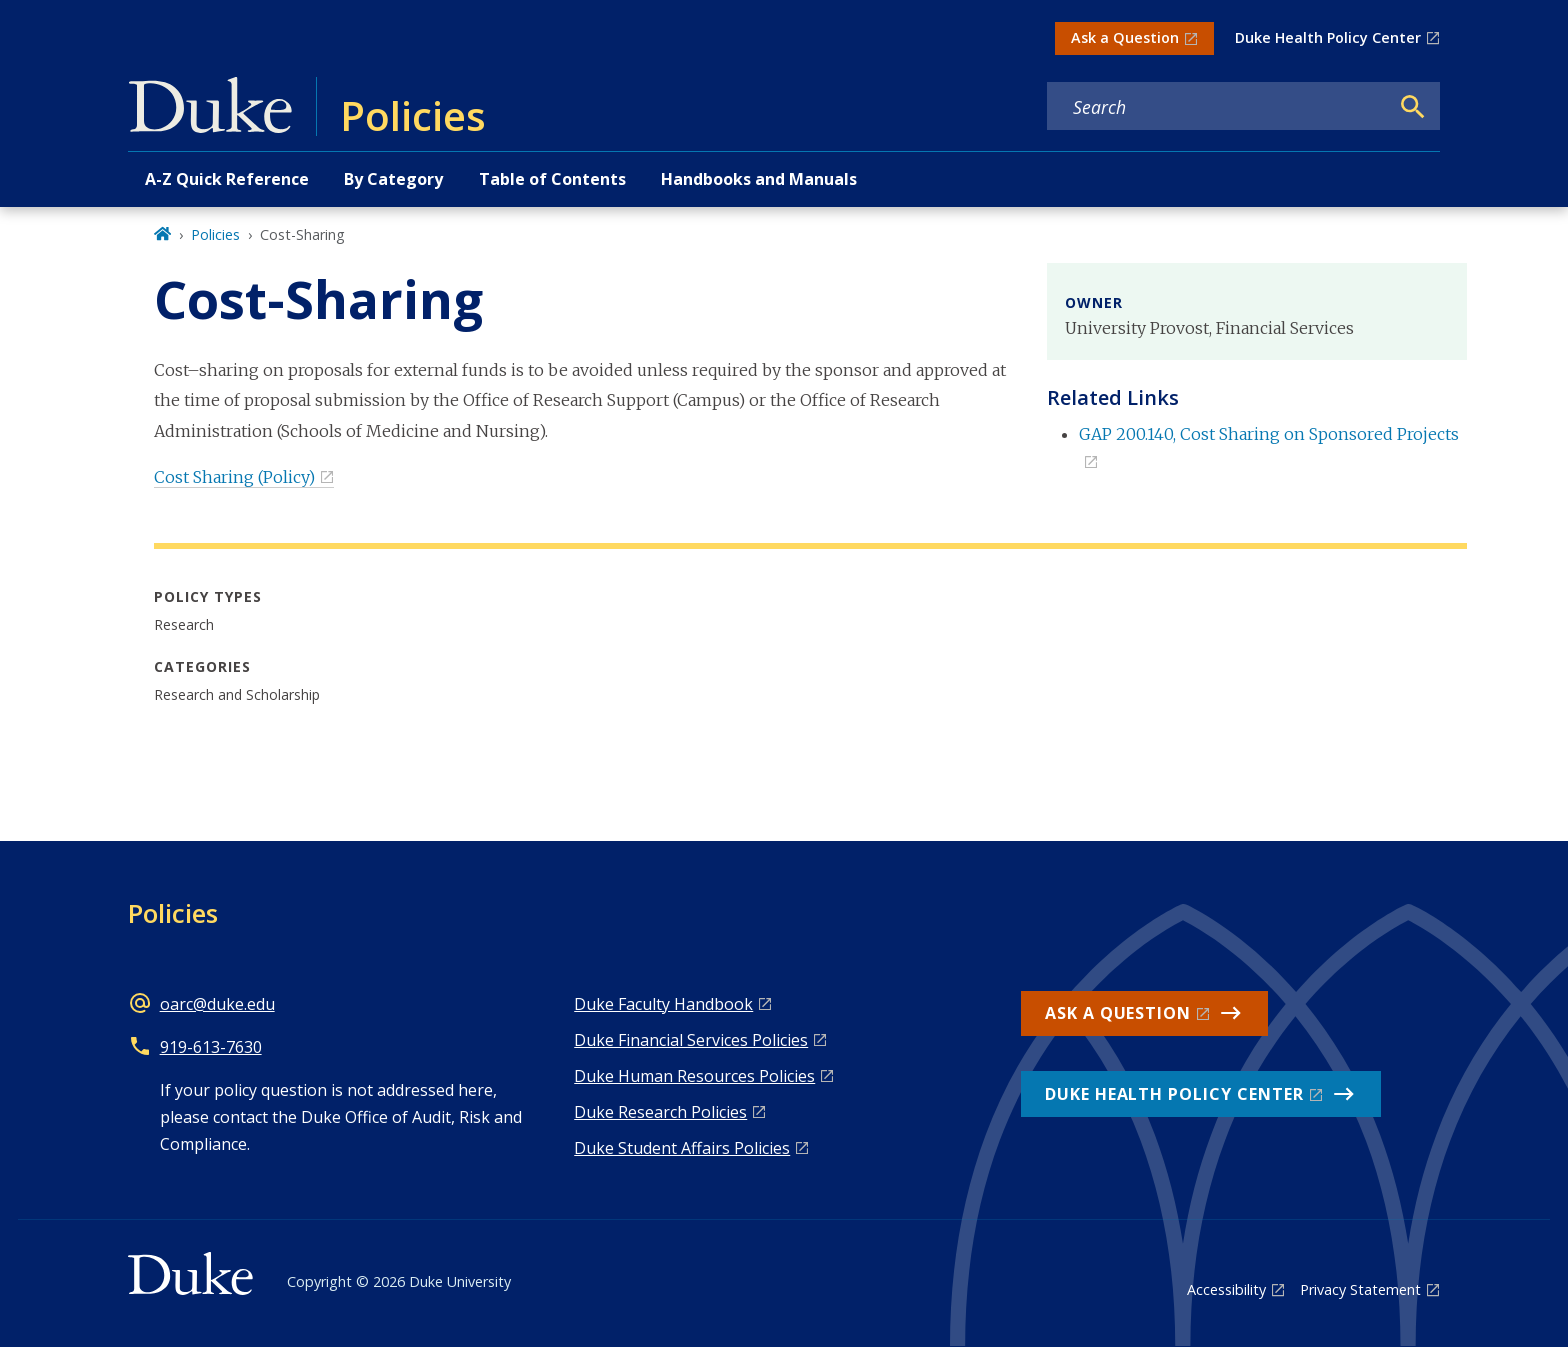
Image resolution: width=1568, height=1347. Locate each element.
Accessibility (1226, 1289)
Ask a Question (1125, 37)
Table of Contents (552, 179)
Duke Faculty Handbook (663, 1004)
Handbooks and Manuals (759, 179)
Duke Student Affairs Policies (682, 1148)
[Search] (1413, 107)
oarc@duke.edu (217, 1004)
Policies (215, 234)
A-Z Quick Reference (227, 179)
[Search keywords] (1218, 107)
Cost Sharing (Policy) (234, 477)
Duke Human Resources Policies (694, 1076)
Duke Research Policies (660, 1112)
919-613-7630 (211, 1047)
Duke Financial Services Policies (691, 1040)
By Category (393, 179)
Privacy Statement (1360, 1289)
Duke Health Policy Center (1328, 37)
